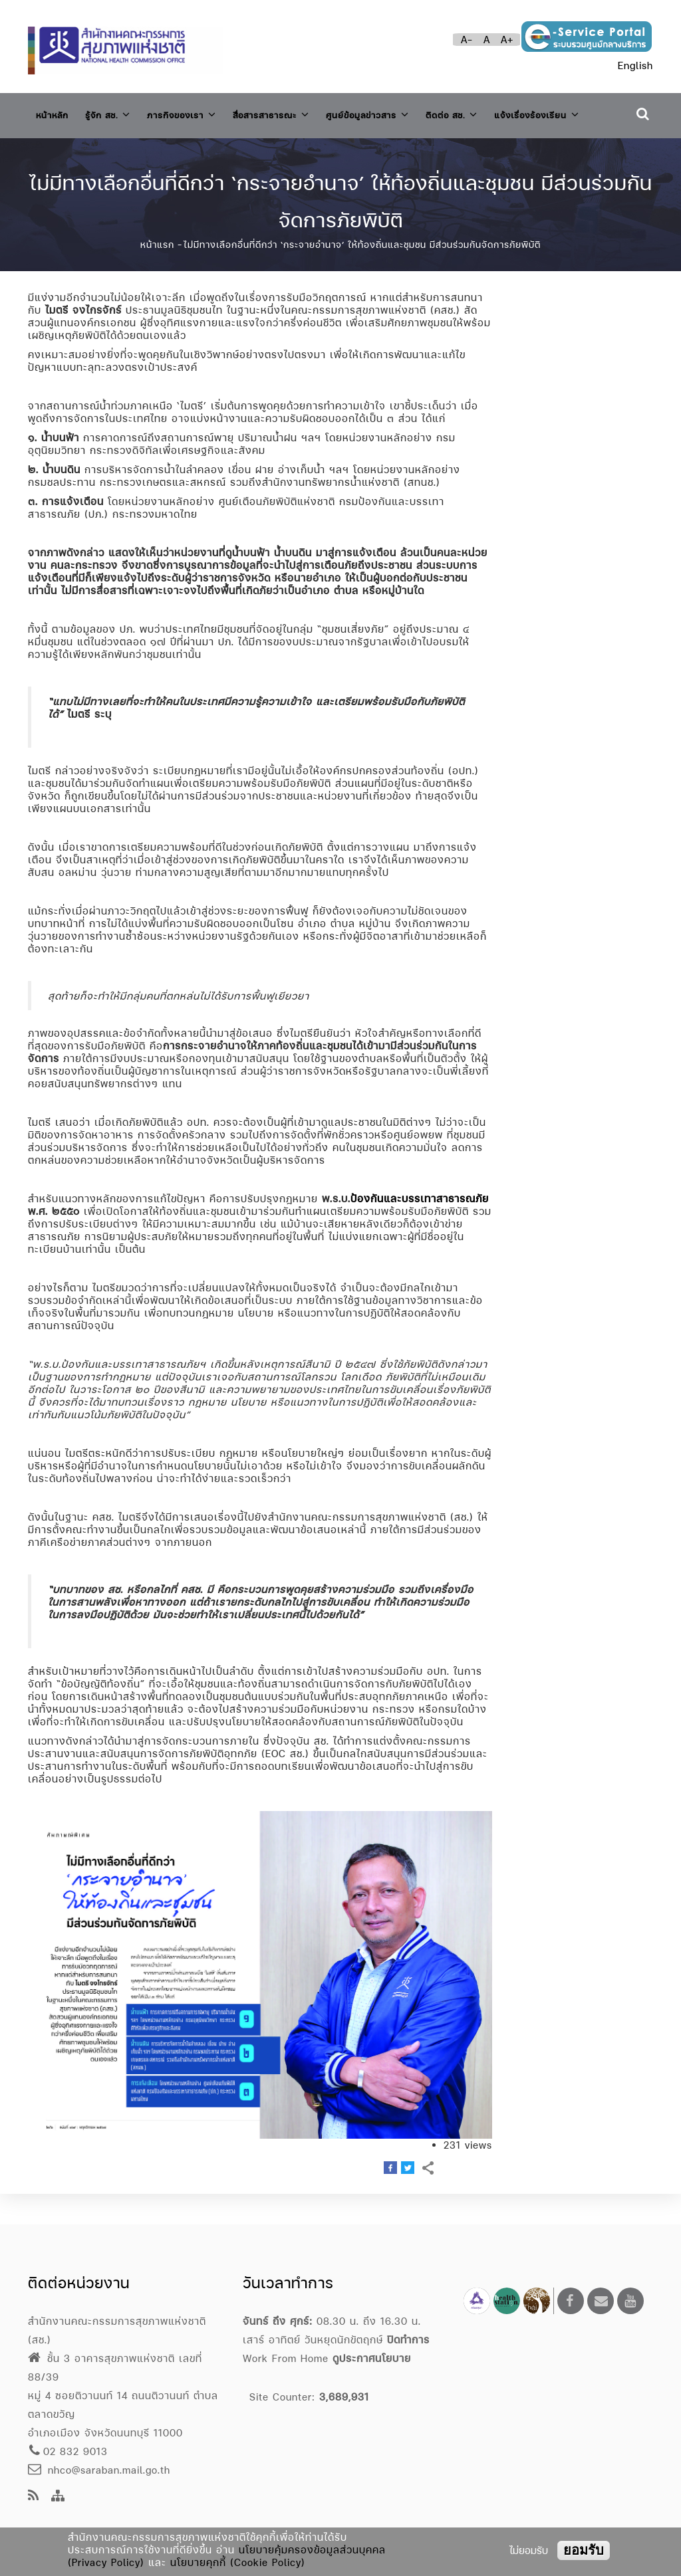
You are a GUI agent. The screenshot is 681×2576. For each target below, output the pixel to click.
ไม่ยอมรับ (528, 2550)
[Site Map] (58, 2496)
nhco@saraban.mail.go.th (99, 2470)
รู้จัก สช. (117, 112)
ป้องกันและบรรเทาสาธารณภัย (419, 1229)
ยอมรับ (583, 2550)
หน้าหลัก (55, 112)
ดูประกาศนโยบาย (372, 2358)
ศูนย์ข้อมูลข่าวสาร (412, 112)
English (635, 65)
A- (467, 39)
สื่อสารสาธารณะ (303, 112)
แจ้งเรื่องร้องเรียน (86, 150)
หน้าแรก (157, 275)
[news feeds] (33, 2496)
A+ (507, 39)
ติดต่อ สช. (507, 112)
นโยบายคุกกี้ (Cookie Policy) (237, 2562)
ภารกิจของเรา (201, 112)
